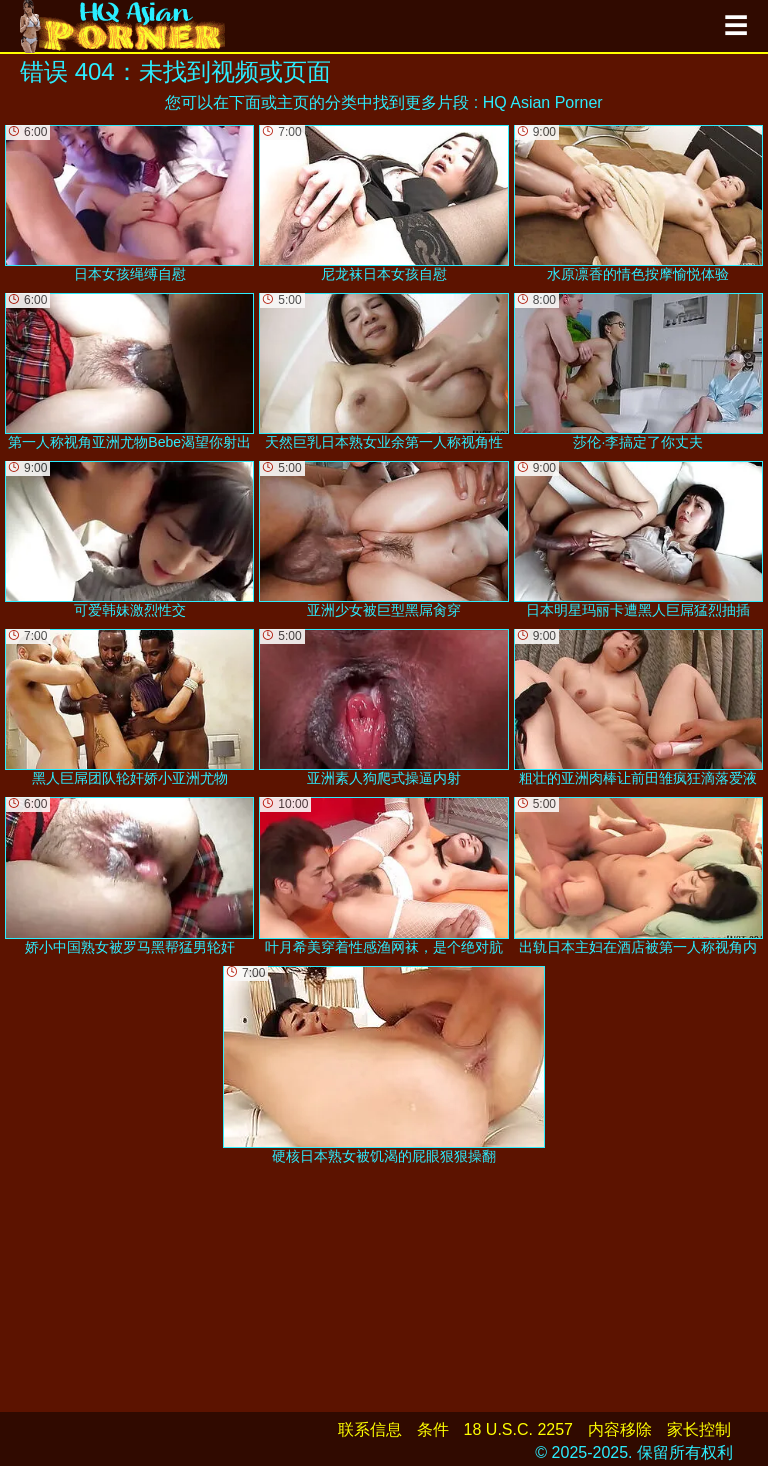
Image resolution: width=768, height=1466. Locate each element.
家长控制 (699, 1429)
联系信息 (370, 1429)
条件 (433, 1429)
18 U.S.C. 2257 (518, 1429)
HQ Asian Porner (543, 102)
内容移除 (620, 1429)
